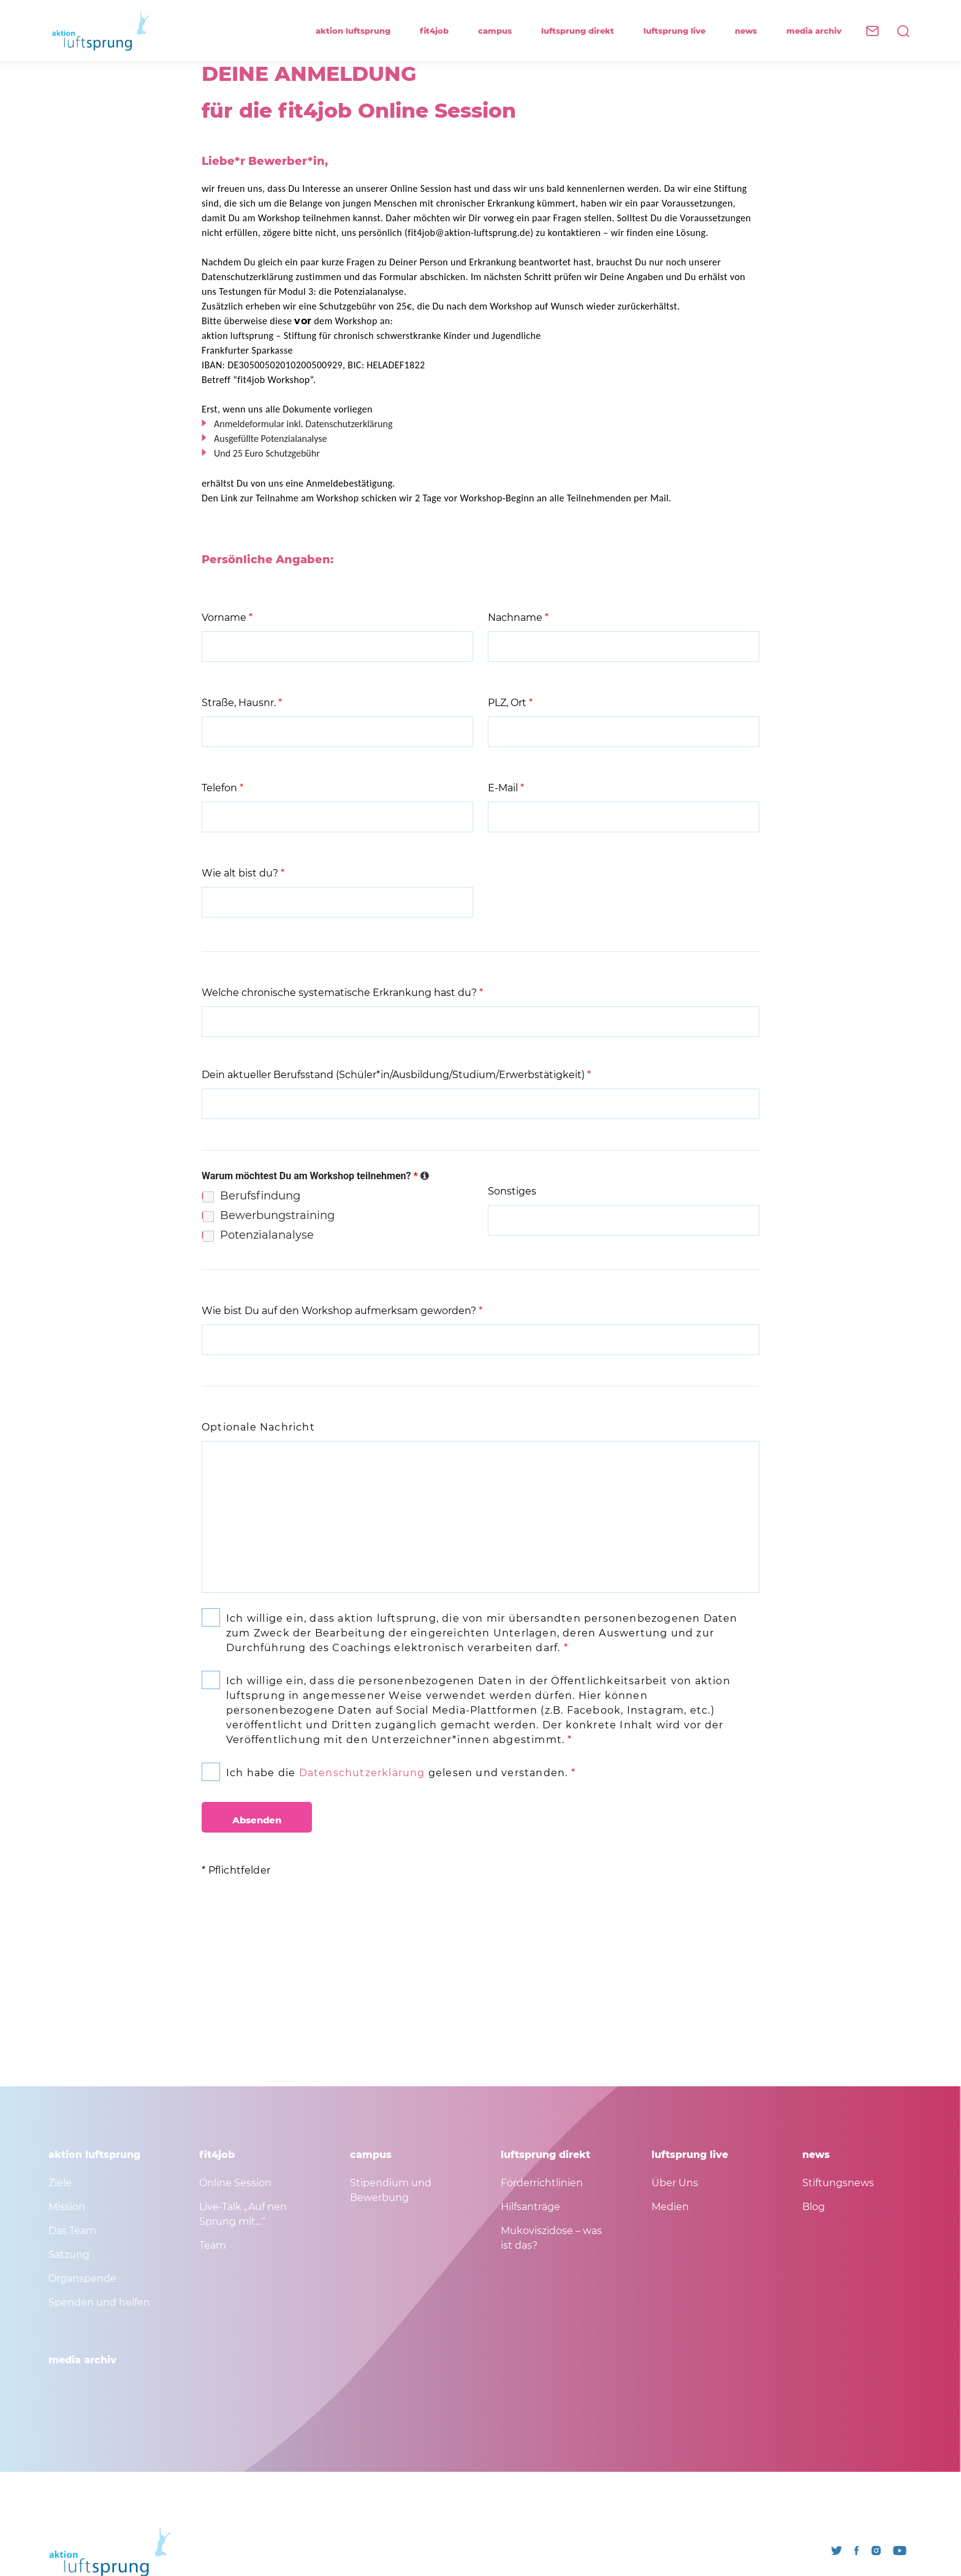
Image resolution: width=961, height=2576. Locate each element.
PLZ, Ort (510, 703)
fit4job (440, 31)
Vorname (227, 617)
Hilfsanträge (530, 2207)
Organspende (82, 2278)
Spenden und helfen (99, 2302)
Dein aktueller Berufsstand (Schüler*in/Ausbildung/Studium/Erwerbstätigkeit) (396, 1075)
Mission (66, 2207)
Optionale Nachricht (258, 1427)
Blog (813, 2207)
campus (500, 31)
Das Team (72, 2230)
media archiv (813, 31)
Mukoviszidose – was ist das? (551, 2238)
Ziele (60, 2183)
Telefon (222, 788)
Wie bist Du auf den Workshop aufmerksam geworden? (342, 1310)
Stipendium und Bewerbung (390, 2190)
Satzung (68, 2254)
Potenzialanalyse (267, 1235)
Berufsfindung (260, 1196)
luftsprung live (680, 31)
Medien (670, 2207)
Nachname (518, 617)
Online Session (235, 2183)
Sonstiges (512, 1191)
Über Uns (674, 2183)
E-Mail (506, 788)
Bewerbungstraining (277, 1215)
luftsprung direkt (583, 31)
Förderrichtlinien (542, 2183)
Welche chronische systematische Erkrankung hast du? (342, 992)
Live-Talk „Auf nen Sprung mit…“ (243, 2214)
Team (212, 2245)
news (751, 31)
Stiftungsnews (838, 2183)
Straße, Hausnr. (242, 703)
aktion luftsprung (358, 31)
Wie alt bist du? (243, 873)
